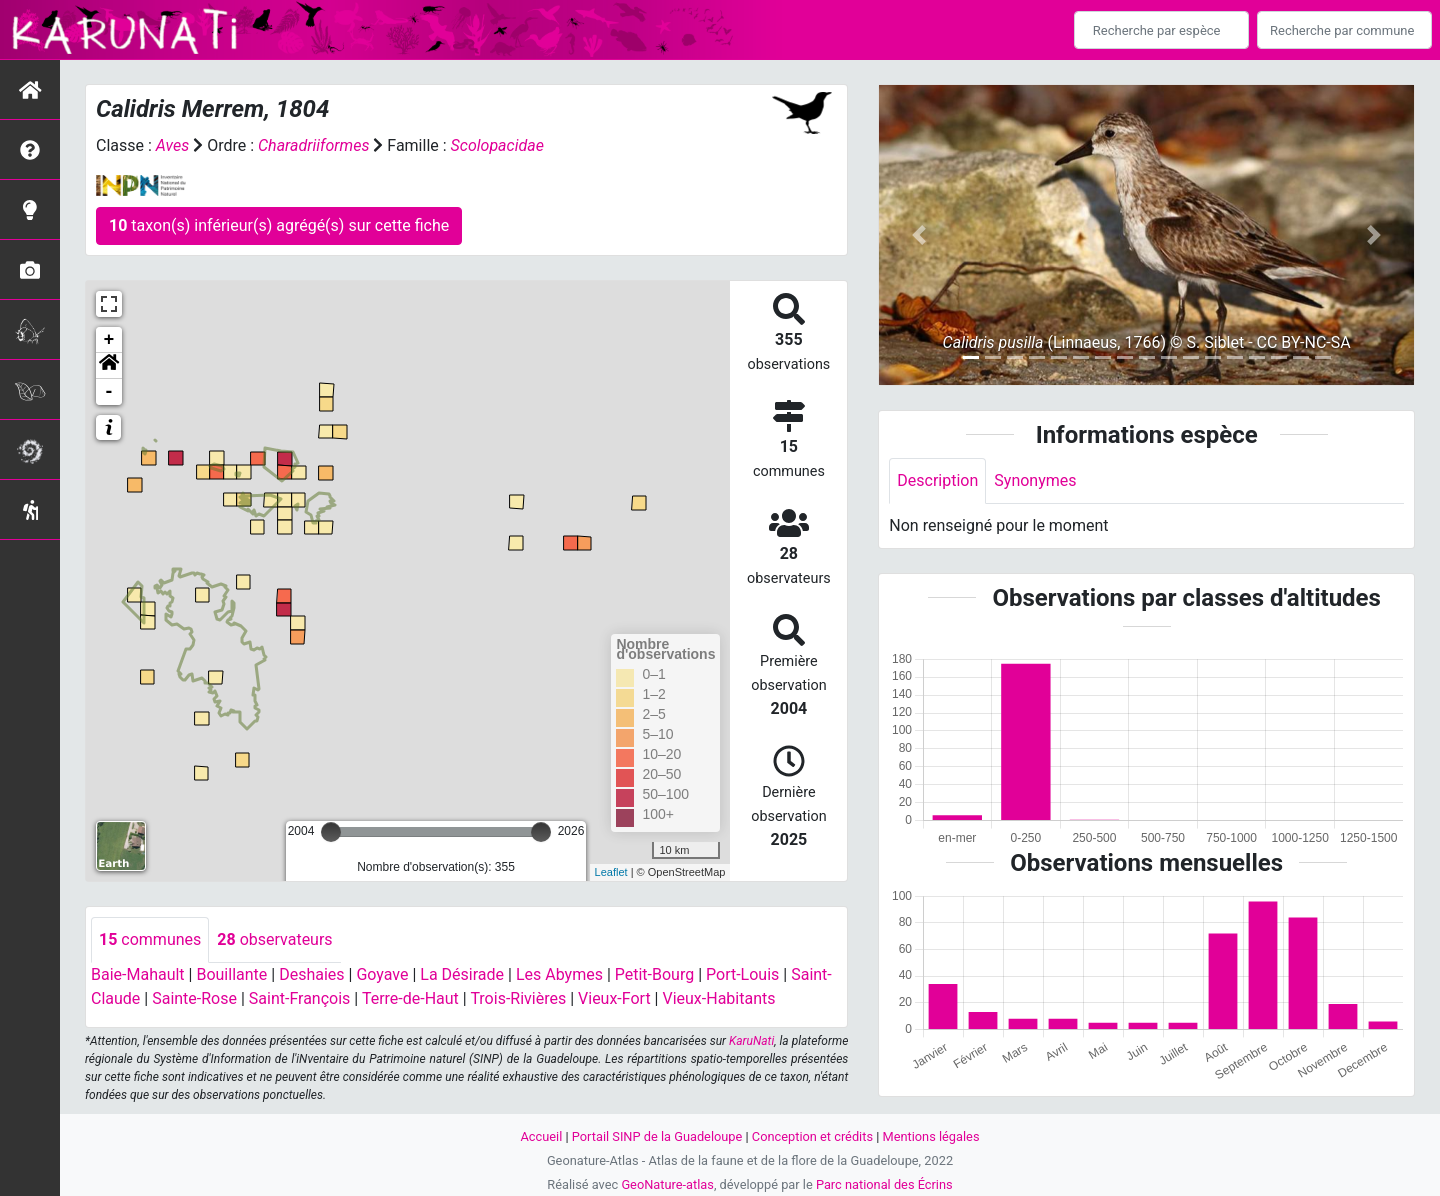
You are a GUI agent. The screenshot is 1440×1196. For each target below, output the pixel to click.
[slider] (331, 832)
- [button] (109, 392)
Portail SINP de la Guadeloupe (657, 1136)
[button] (109, 366)
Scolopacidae (497, 145)
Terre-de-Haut (410, 998)
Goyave (382, 974)
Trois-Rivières (518, 998)
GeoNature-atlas (667, 1184)
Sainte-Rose (194, 998)
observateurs (274, 939)
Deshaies (311, 974)
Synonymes (1035, 480)
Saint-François (300, 998)
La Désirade (462, 974)
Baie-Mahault (138, 974)
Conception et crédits (812, 1136)
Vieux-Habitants (718, 998)
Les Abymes (559, 974)
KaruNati (751, 1041)
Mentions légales (930, 1136)
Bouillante (231, 974)
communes (150, 939)
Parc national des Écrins (884, 1184)
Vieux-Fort (614, 998)
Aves (172, 145)
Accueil (542, 1136)
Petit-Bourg (654, 974)
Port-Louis (742, 974)
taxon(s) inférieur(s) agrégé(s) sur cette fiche (279, 225)
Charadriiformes (313, 145)
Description (937, 480)
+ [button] (109, 340)
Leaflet (611, 872)
